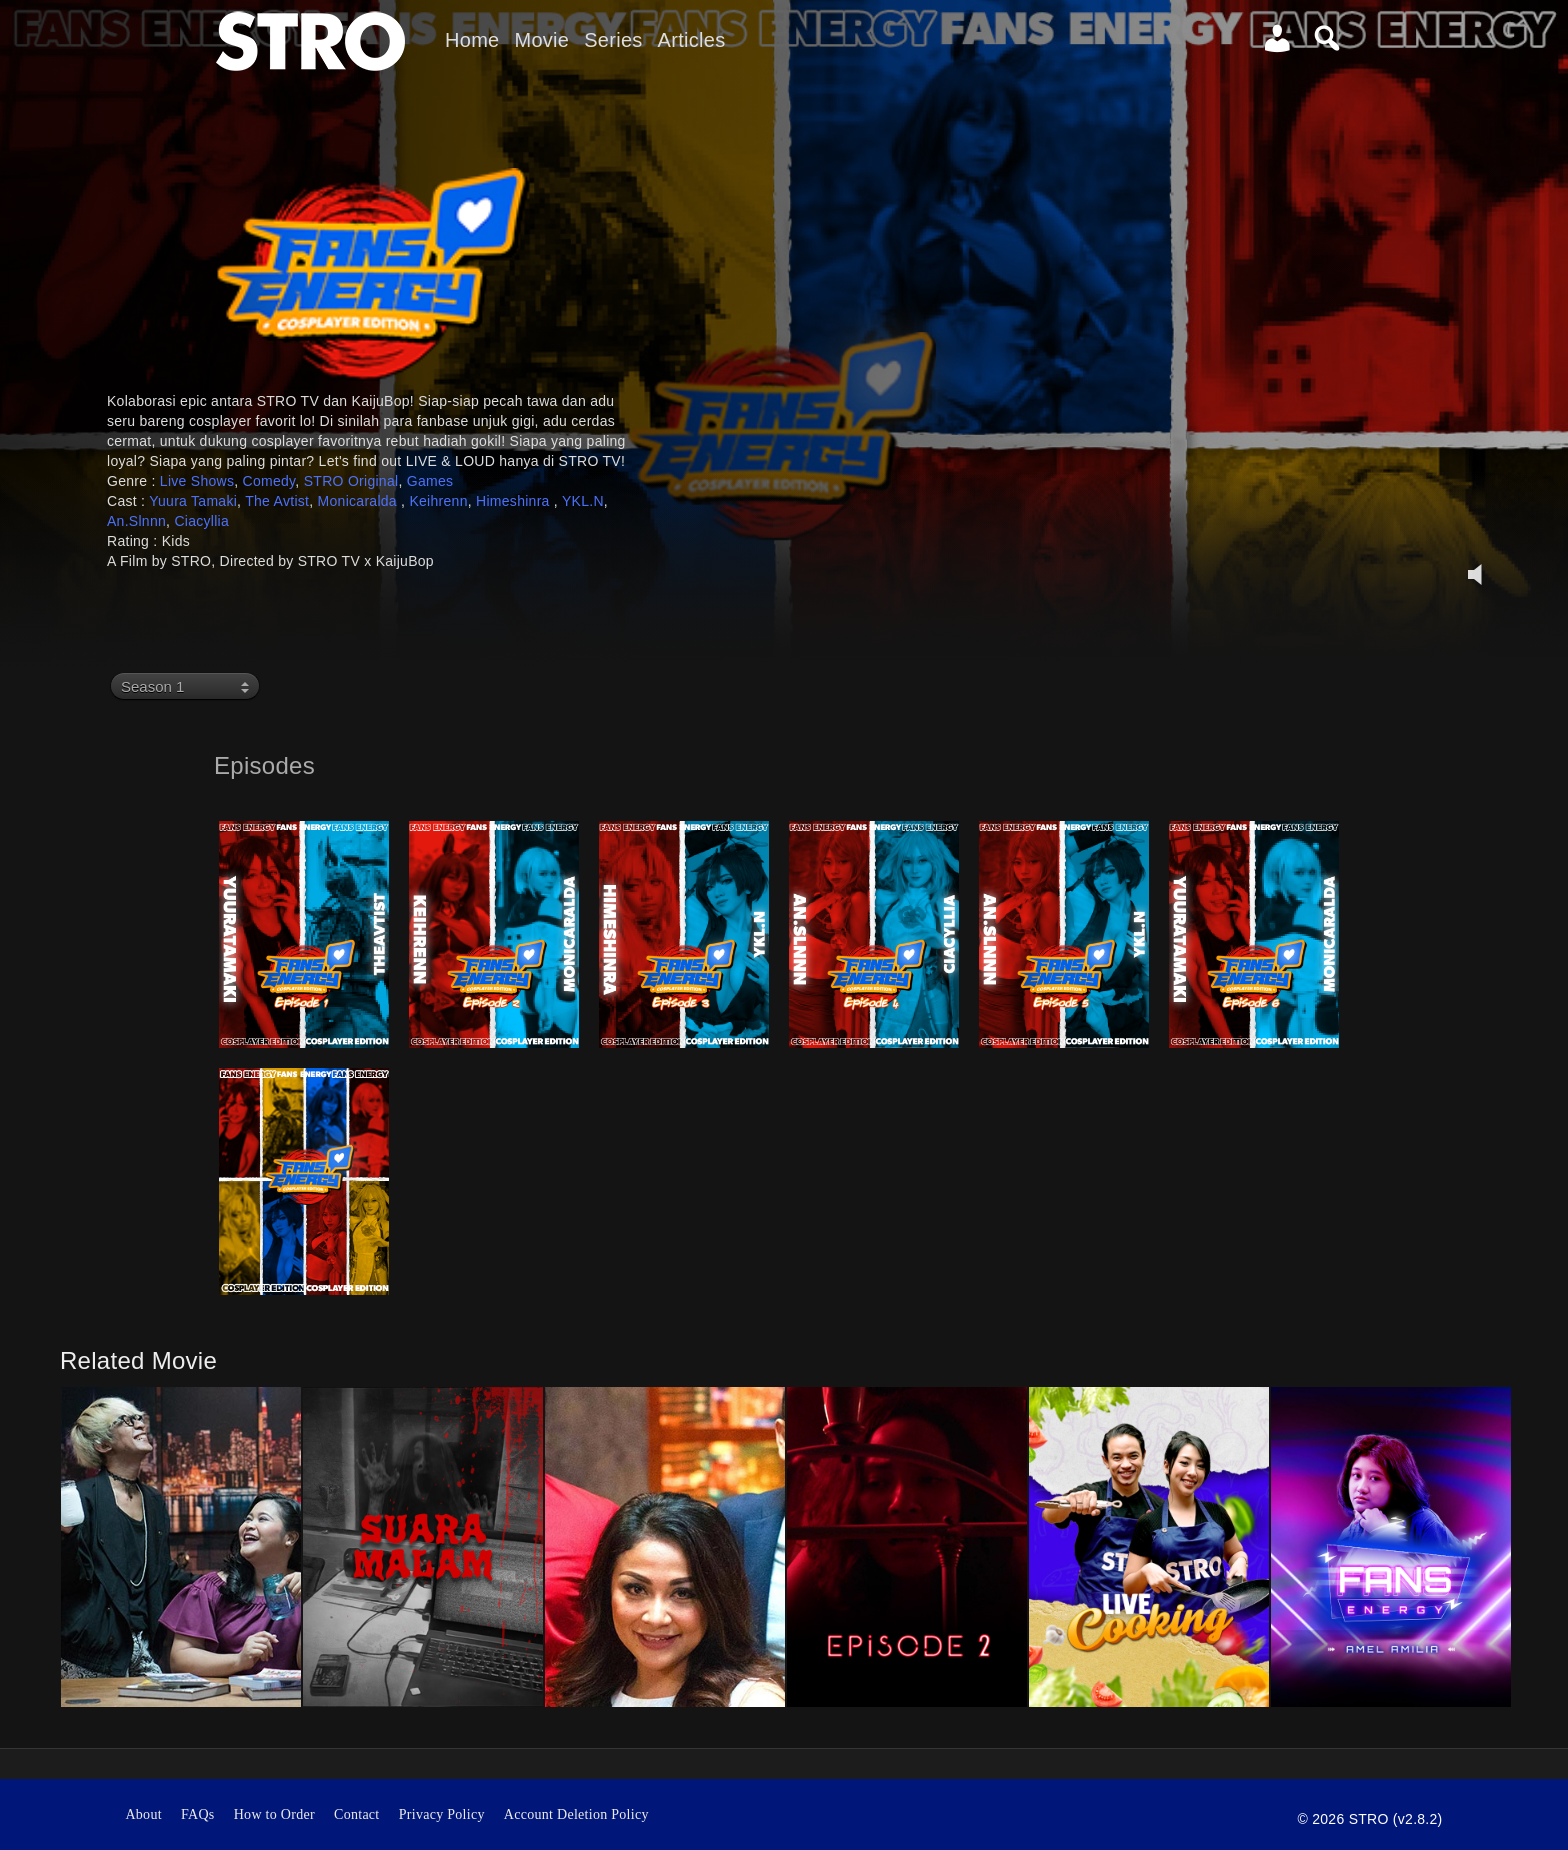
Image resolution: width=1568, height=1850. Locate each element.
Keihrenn (438, 501)
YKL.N (583, 501)
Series (613, 40)
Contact (357, 1814)
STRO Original (351, 481)
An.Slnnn (136, 521)
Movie (541, 40)
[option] (181, 1547)
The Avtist (277, 501)
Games (430, 481)
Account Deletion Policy (576, 1814)
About (143, 1814)
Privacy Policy (442, 1814)
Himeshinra (515, 501)
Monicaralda (360, 501)
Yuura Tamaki (193, 501)
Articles (692, 40)
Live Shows (197, 481)
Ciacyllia (201, 521)
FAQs (198, 1814)
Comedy (269, 481)
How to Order (274, 1814)
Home (472, 40)
